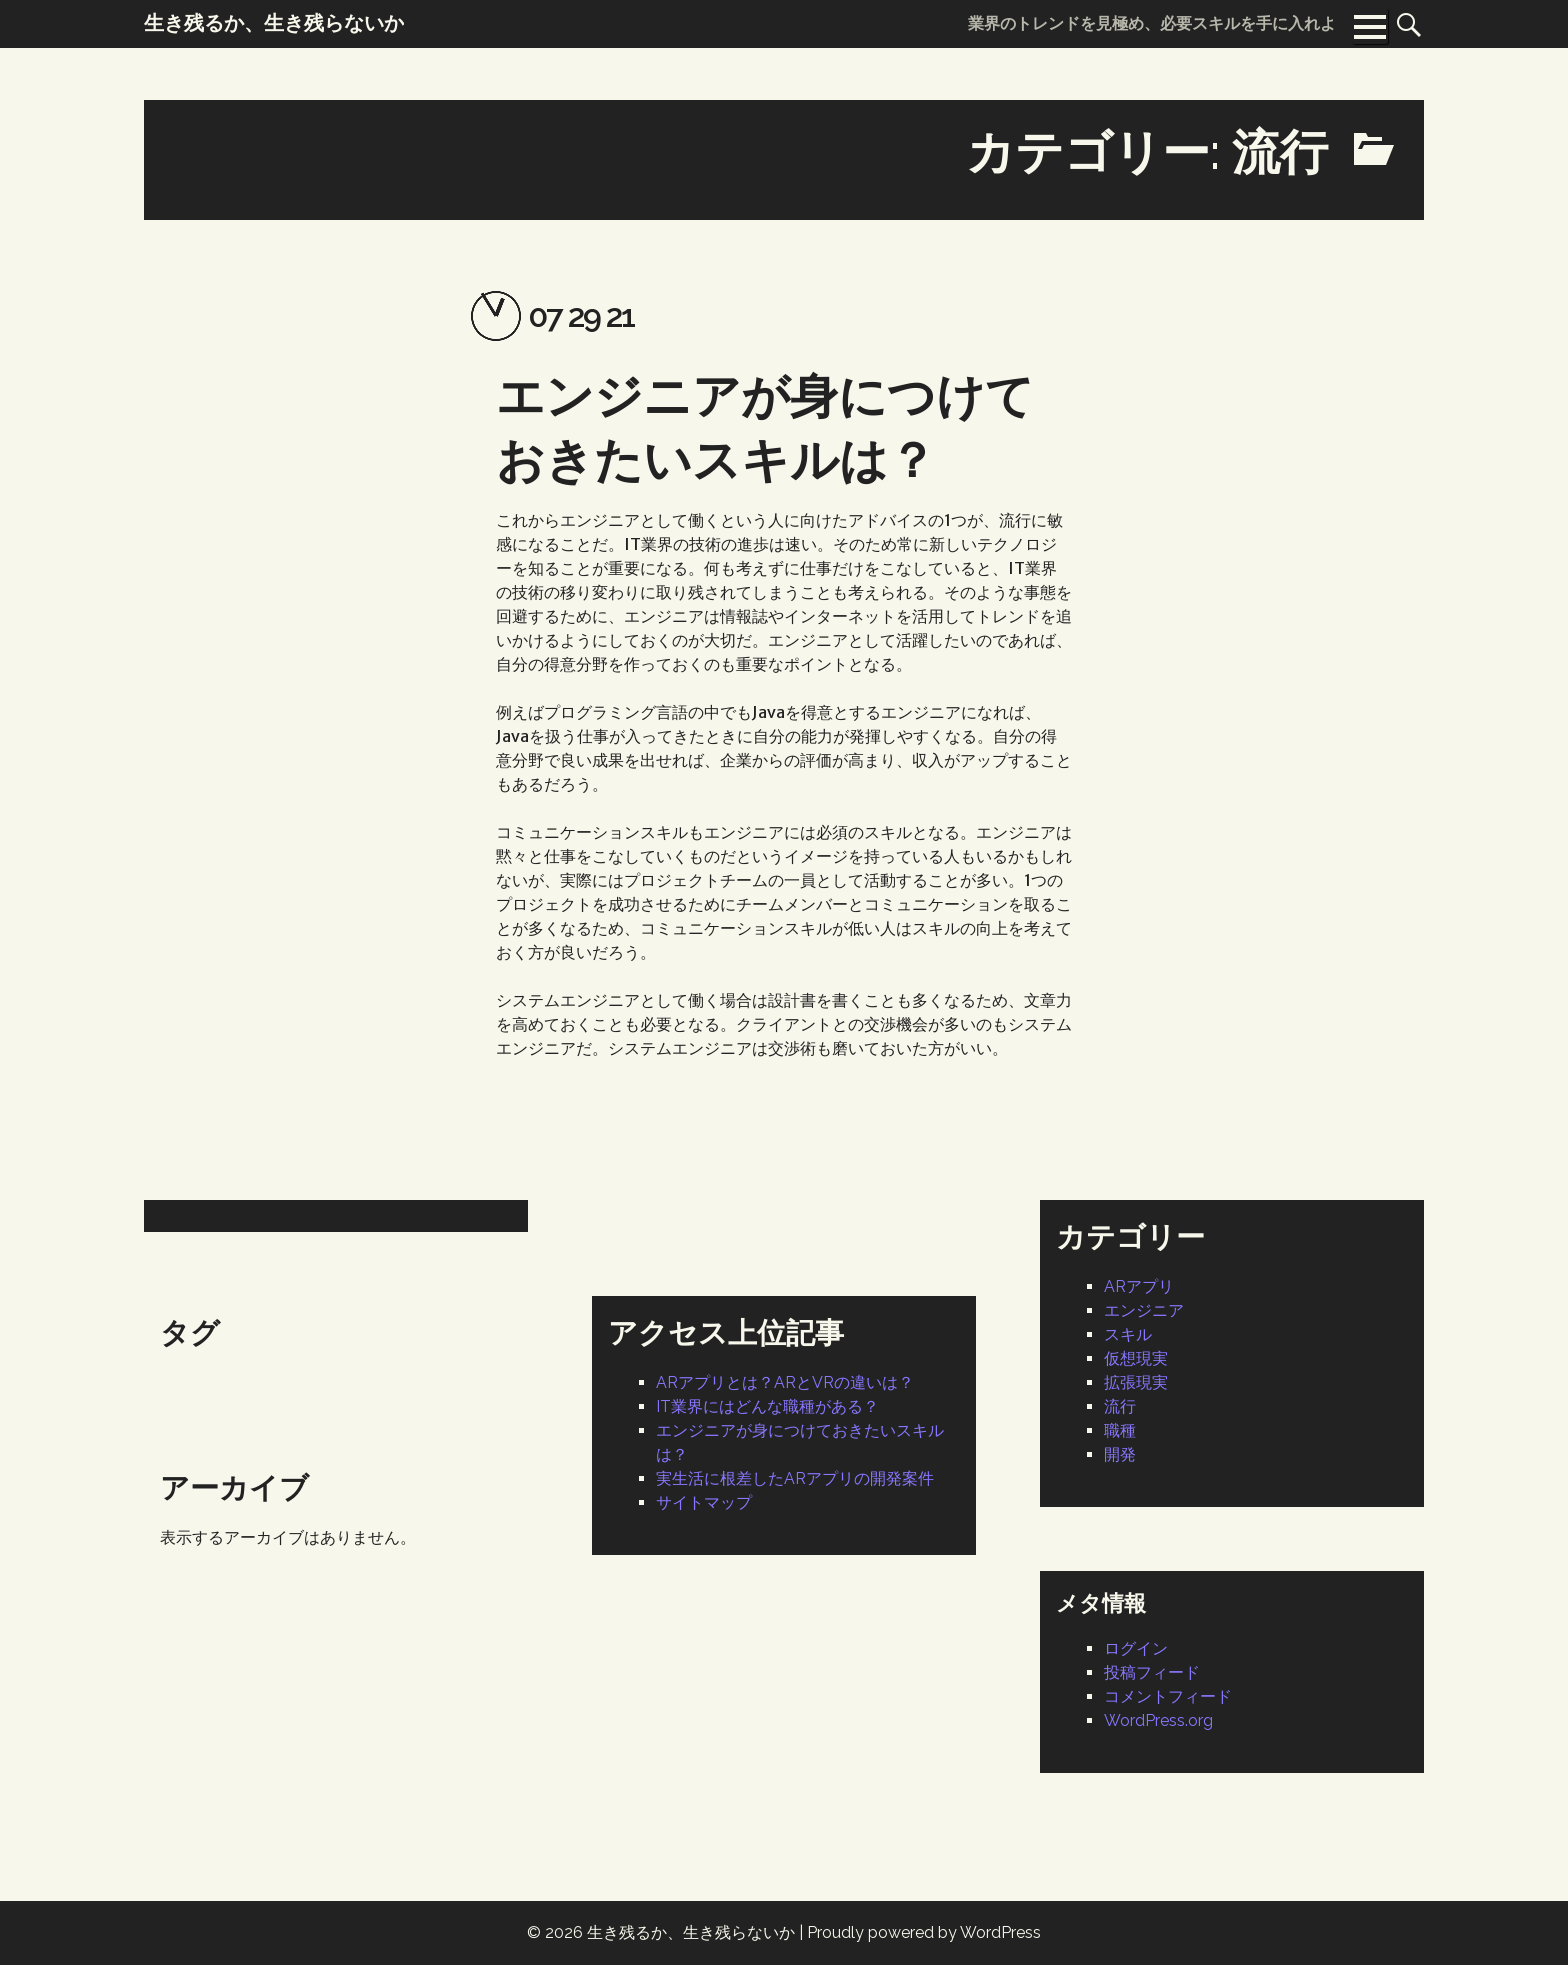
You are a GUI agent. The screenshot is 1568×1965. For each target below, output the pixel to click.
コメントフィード (1168, 1696)
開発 (1120, 1454)
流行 (1120, 1406)
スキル (1128, 1334)
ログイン (1136, 1648)
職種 (1120, 1430)
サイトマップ (704, 1502)
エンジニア (1144, 1310)
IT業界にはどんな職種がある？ (767, 1406)
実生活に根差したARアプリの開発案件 (795, 1478)
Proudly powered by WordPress (924, 1932)
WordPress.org (1158, 1720)
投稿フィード (1152, 1672)
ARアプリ (1139, 1286)
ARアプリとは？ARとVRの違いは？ (785, 1382)
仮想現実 (1136, 1358)
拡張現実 (1136, 1382)
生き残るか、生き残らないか (691, 1932)
